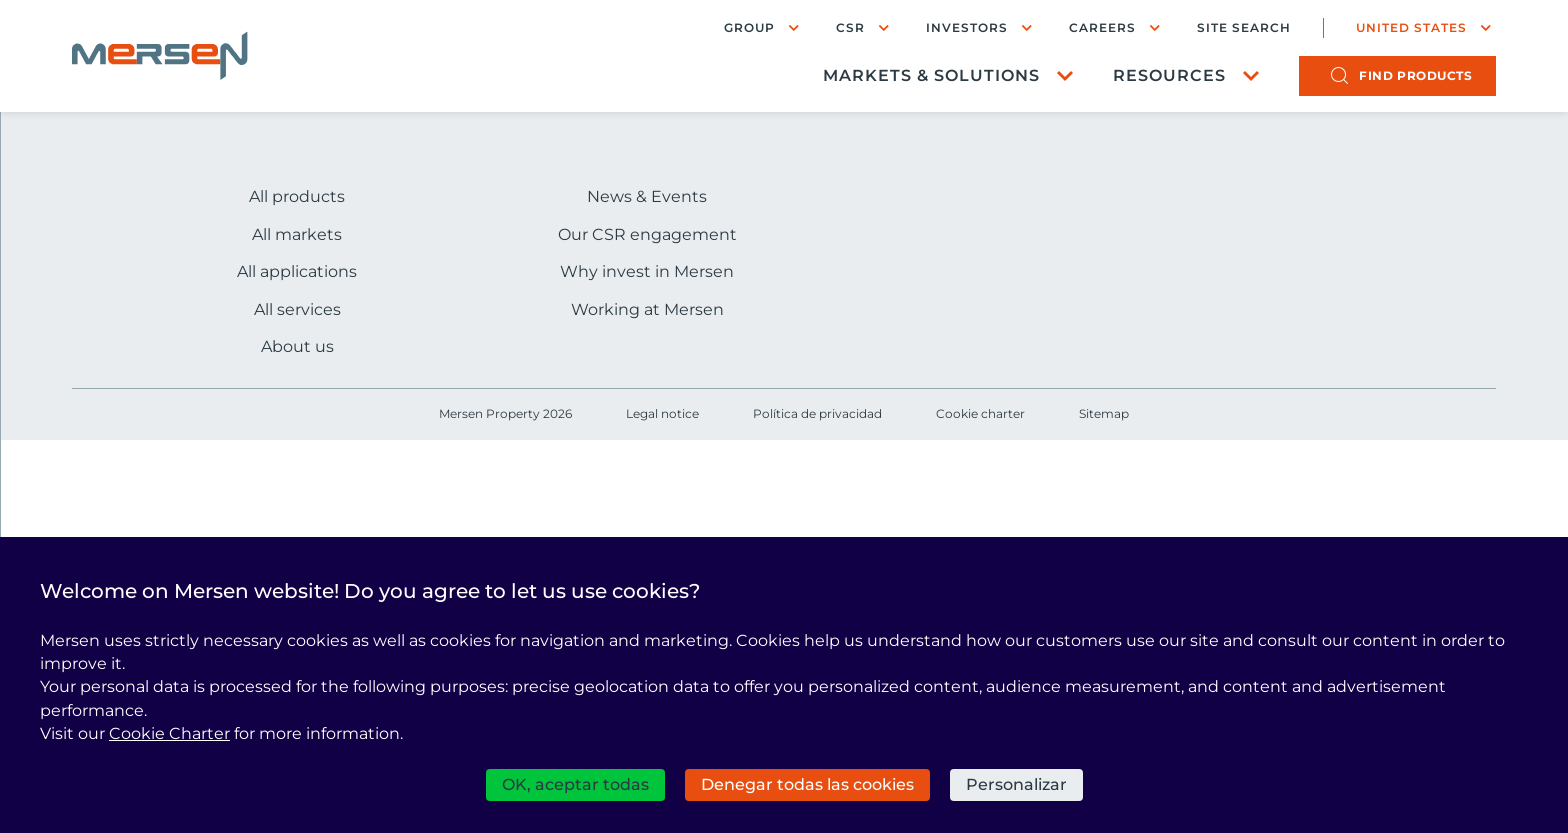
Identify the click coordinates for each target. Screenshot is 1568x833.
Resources (1169, 75)
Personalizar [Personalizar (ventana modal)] (1016, 784)
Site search (1244, 28)
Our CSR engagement (647, 234)
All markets (297, 234)
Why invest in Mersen (647, 271)
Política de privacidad (817, 413)
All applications (297, 271)
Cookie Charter (169, 733)
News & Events (647, 196)
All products (297, 196)
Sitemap (1104, 413)
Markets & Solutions (931, 75)
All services (297, 309)
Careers (1102, 27)
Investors (967, 27)
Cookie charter (980, 413)
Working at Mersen (647, 309)
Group (749, 27)
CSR (850, 27)
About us (297, 346)
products (1415, 75)
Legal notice (662, 413)
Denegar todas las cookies (807, 784)
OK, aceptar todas (575, 784)
